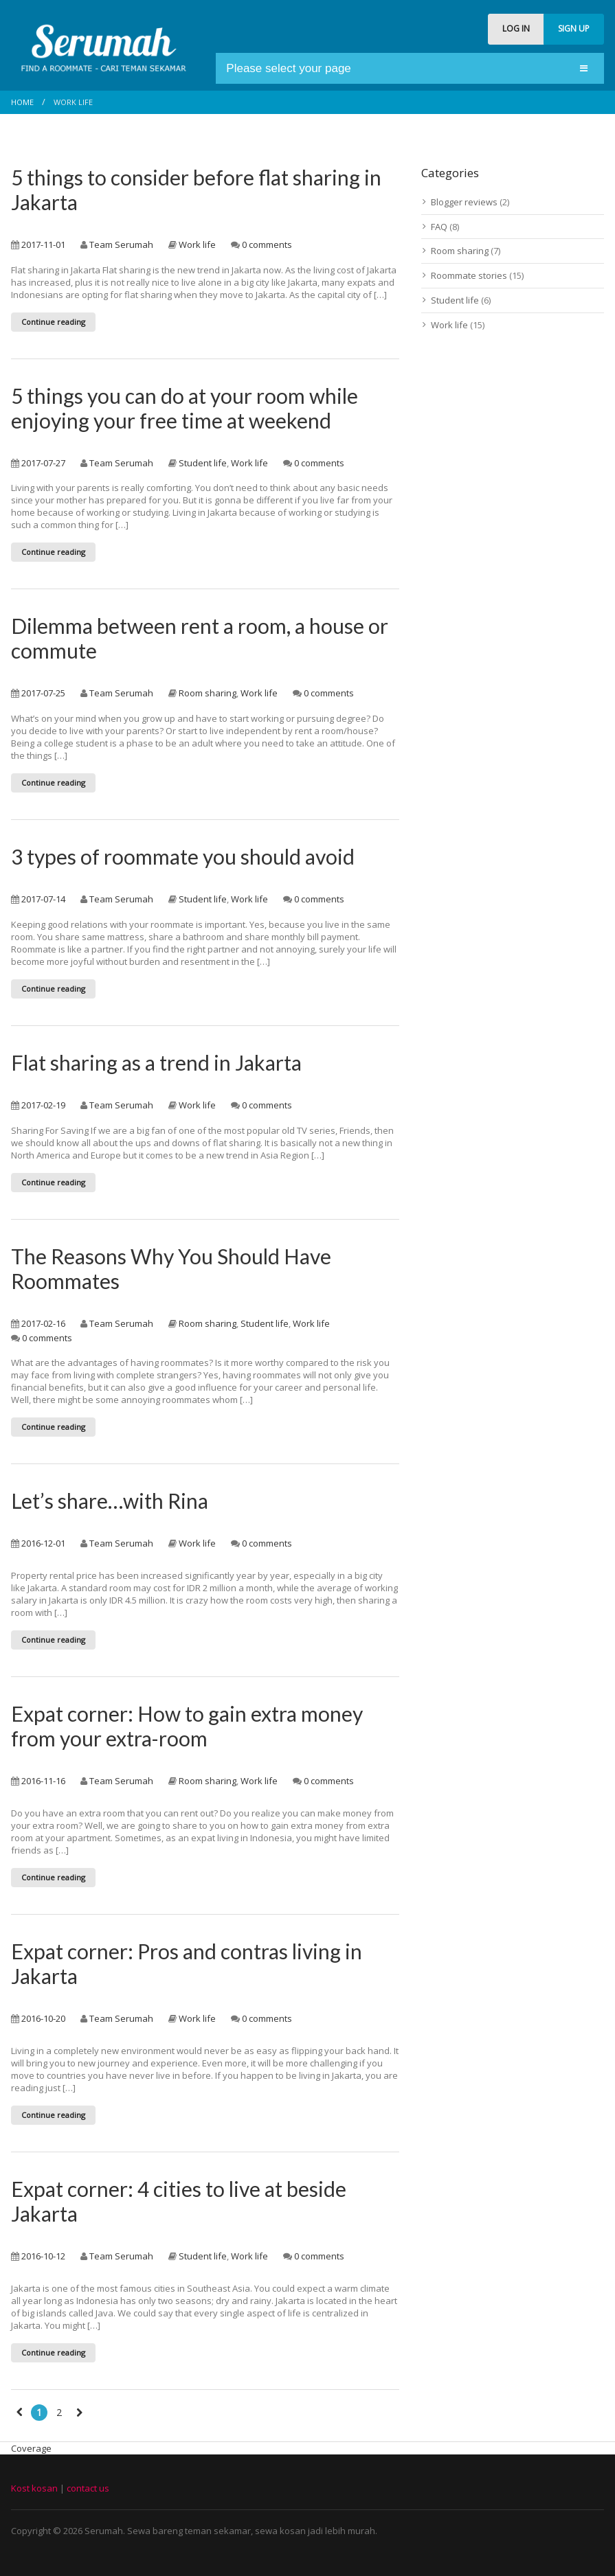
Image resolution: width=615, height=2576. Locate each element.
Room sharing (207, 693)
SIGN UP (574, 28)
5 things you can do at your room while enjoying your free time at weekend (184, 408)
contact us (88, 2488)
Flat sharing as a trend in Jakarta (156, 1062)
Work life (197, 244)
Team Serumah (121, 244)
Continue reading (53, 322)
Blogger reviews (464, 202)
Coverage (31, 2448)
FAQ (439, 226)
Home (22, 102)
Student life (203, 463)
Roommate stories (469, 275)
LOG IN (516, 28)
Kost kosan (34, 2488)
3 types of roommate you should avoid (183, 856)
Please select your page (288, 68)
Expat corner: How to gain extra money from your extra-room (187, 1726)
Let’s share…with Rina (109, 1500)
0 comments (267, 244)
